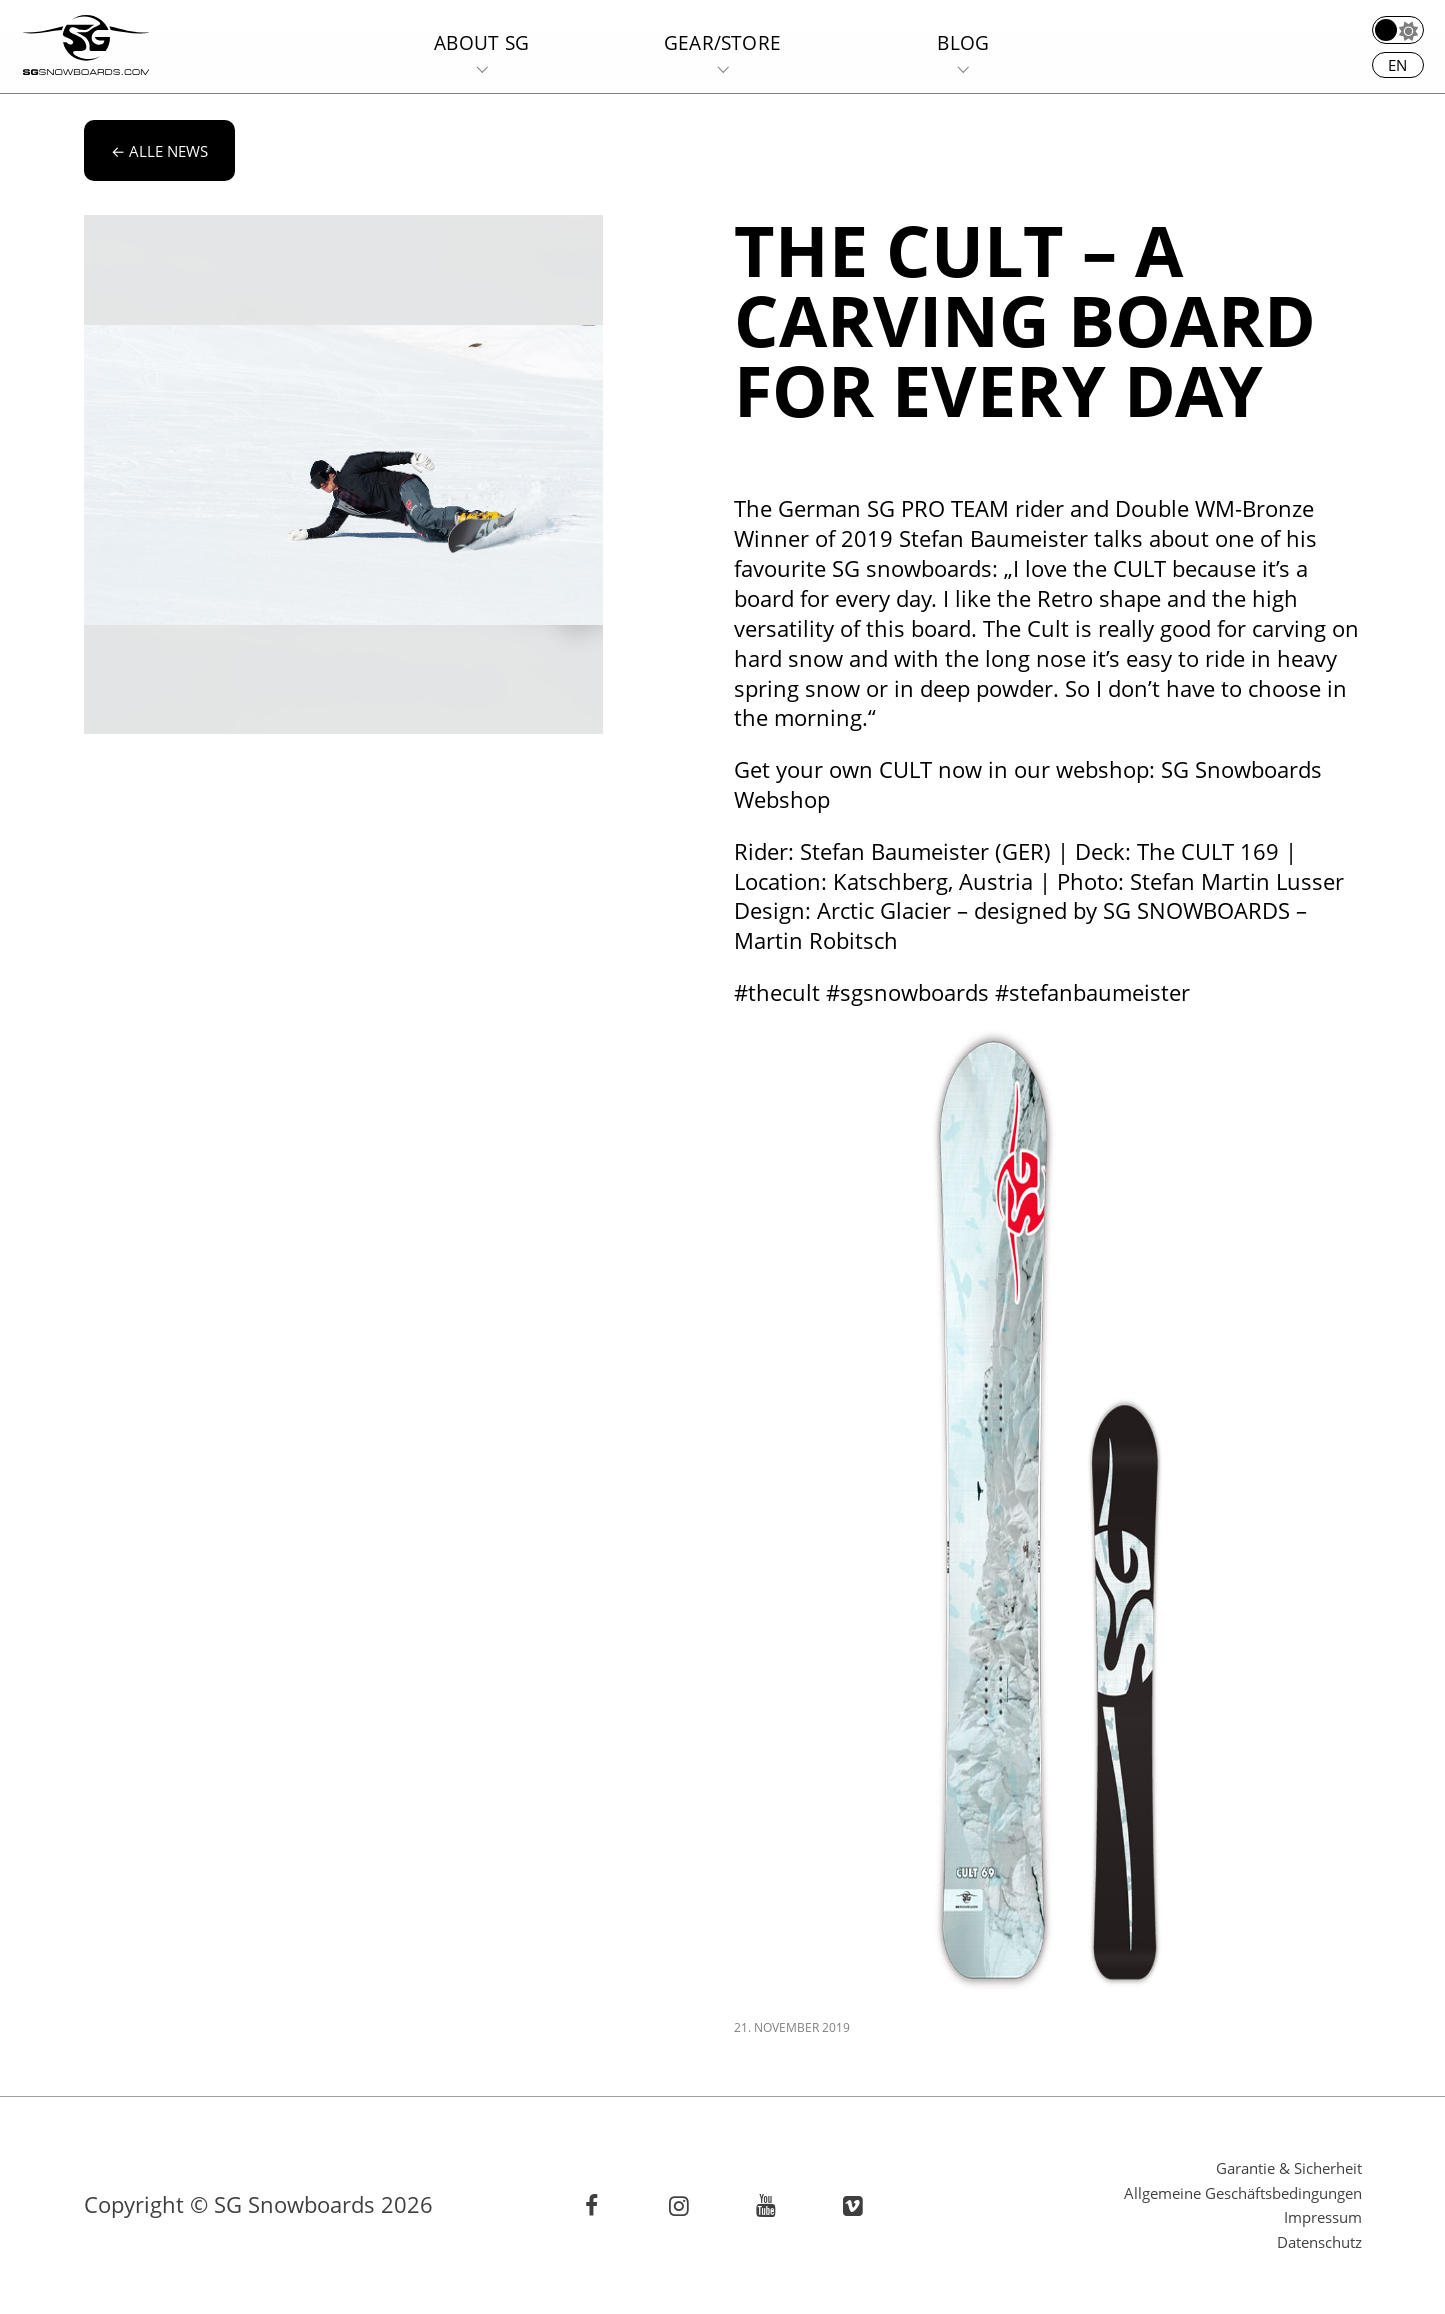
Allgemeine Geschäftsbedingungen (1243, 2193)
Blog (963, 42)
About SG (481, 42)
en (1397, 65)
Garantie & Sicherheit (1289, 2168)
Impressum (1323, 2217)
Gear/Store (722, 42)
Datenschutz (1319, 2242)
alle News (159, 151)
